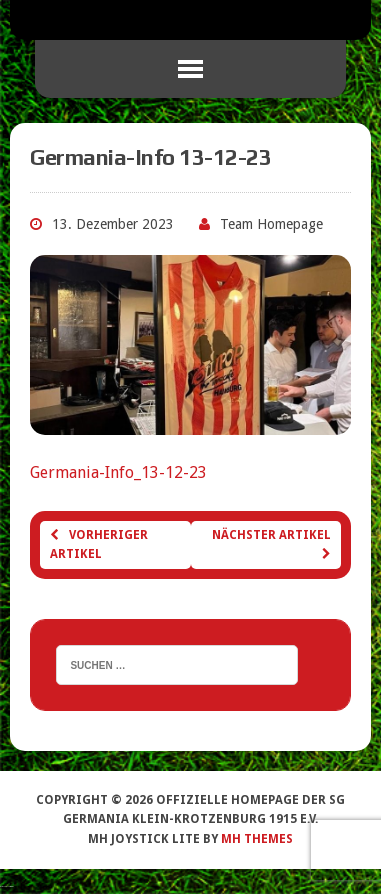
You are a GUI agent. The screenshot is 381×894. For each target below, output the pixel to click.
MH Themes (257, 839)
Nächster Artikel (271, 544)
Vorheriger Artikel (99, 544)
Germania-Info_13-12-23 (118, 472)
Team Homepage (271, 224)
